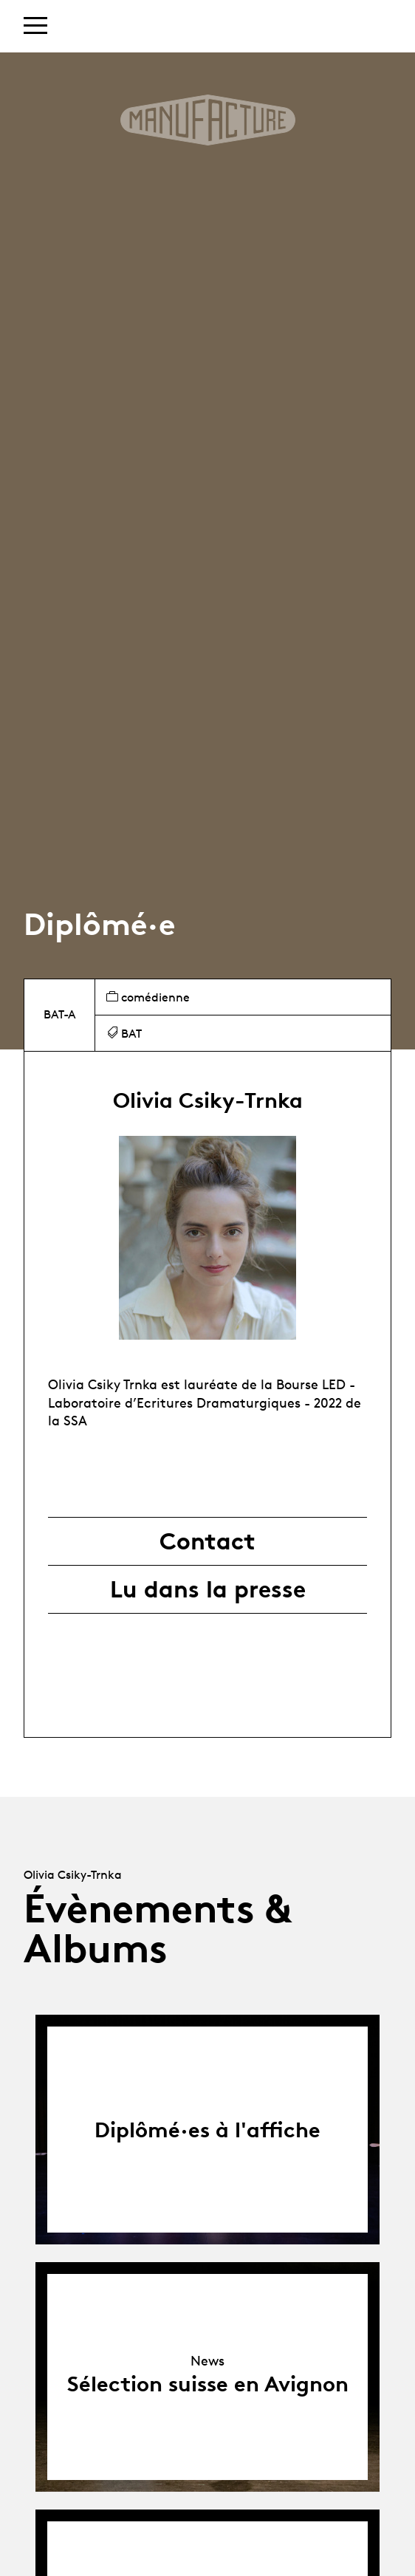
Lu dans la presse (208, 1589)
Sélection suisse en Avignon (208, 2384)
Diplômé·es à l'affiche (207, 2129)
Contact (207, 1541)
